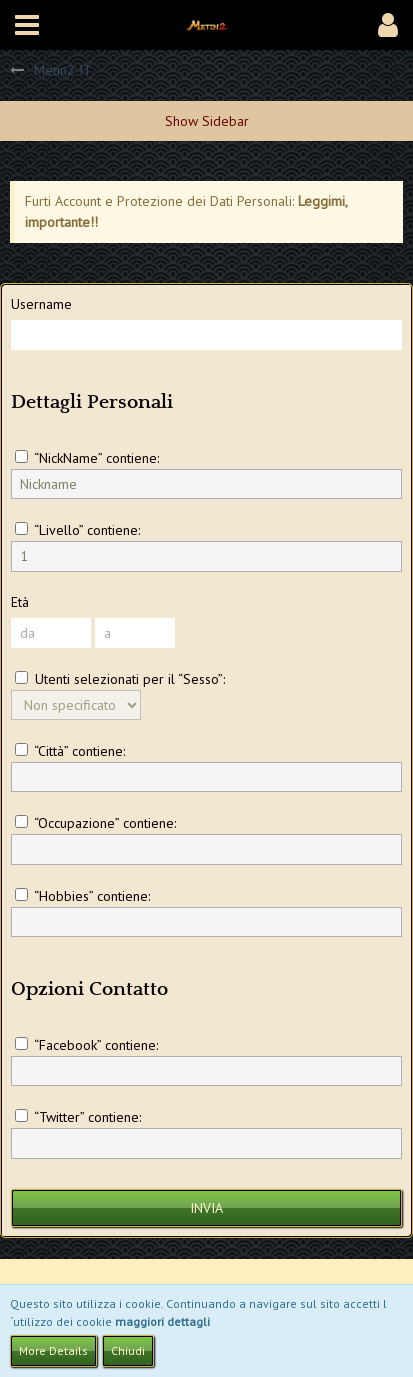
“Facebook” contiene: (86, 1045)
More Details (53, 1350)
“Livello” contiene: (77, 530)
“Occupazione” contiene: (95, 823)
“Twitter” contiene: (78, 1117)
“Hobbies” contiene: (82, 896)
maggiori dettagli (162, 1321)
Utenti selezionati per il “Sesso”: (120, 679)
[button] (27, 25)
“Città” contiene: (70, 751)
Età (20, 602)
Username (41, 304)
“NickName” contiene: (87, 458)
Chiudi (128, 1350)
